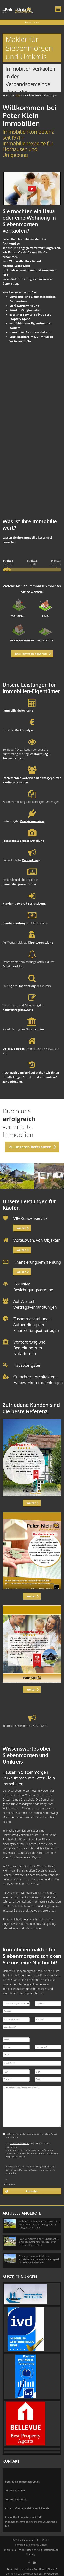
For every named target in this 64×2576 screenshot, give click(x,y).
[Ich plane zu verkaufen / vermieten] (16, 2003)
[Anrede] (16, 2039)
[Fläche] (48, 2019)
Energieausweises (32, 821)
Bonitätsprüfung (14, 923)
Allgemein (11, 562)
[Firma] (32, 2054)
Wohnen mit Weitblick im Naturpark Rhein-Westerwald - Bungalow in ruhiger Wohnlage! (39, 2224)
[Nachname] (48, 2047)
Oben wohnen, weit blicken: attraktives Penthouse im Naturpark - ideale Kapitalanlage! (39, 2259)
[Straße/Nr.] (32, 2063)
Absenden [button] (32, 2191)
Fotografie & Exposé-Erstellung (23, 841)
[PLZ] (16, 2071)
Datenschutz (51, 2549)
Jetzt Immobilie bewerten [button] (31, 653)
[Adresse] (32, 2011)
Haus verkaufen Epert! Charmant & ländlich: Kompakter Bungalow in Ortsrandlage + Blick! (39, 2242)
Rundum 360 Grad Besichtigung (24, 903)
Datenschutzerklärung (20, 2143)
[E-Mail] (48, 2079)
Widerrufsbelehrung (30, 2549)
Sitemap (31, 2554)
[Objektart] (48, 2003)
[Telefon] (16, 2079)
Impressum (10, 2549)
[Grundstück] (32, 2027)
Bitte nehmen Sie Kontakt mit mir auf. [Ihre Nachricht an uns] (32, 2106)
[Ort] (48, 2071)
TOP (18, 95)
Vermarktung (31, 860)
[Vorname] (16, 2047)
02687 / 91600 (33, 22)
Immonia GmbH (38, 2544)
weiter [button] (21, 1228)
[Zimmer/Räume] (16, 2019)
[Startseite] (18, 10)
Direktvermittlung (40, 942)
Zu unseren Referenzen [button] (30, 1147)
